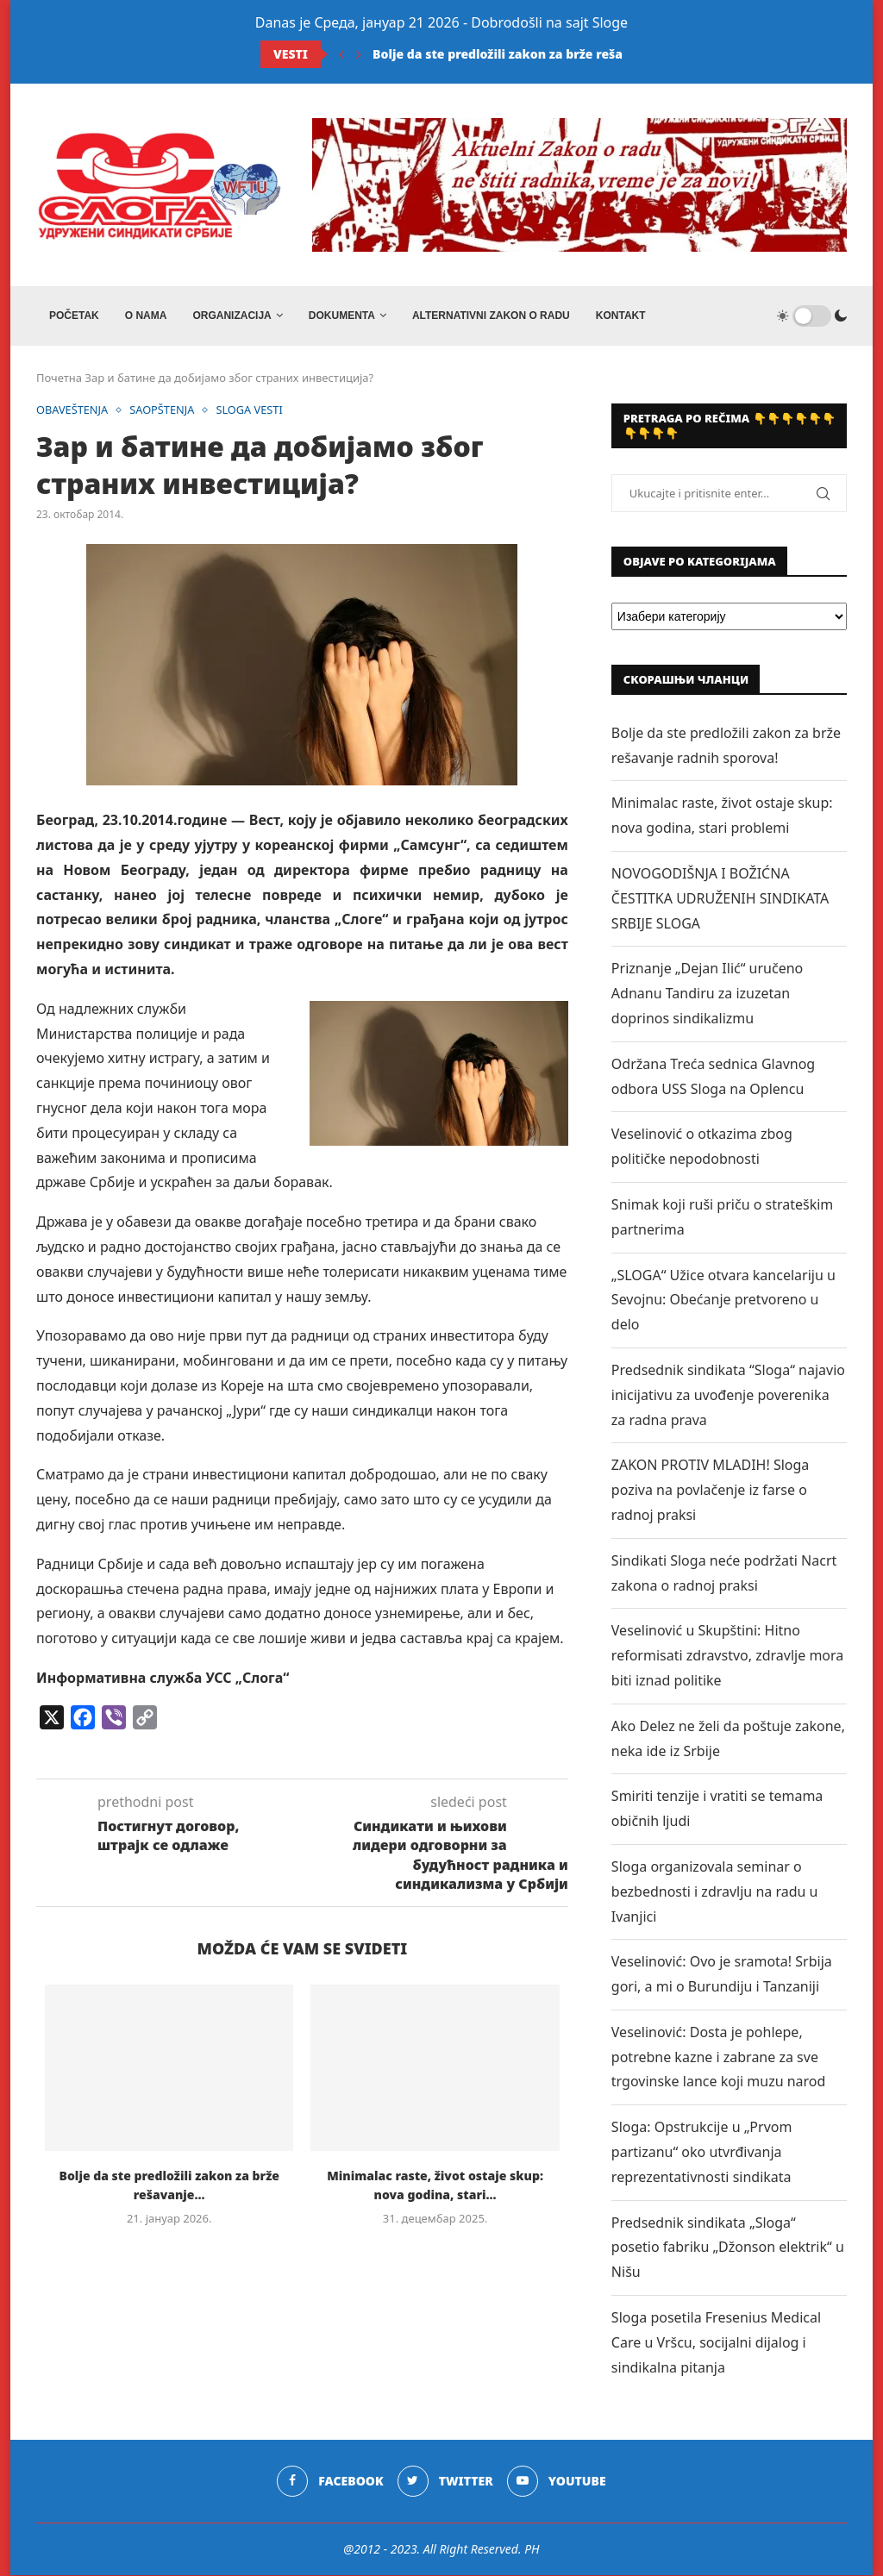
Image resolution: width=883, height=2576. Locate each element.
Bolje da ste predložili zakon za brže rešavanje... (520, 54)
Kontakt (621, 315)
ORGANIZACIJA (231, 315)
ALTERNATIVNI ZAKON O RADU (491, 315)
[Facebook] (330, 2482)
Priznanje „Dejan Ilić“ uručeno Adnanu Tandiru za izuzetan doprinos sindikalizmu (707, 994)
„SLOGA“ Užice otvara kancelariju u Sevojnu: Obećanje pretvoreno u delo (723, 1300)
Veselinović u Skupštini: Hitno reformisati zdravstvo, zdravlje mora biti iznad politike (727, 1656)
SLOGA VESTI (252, 411)
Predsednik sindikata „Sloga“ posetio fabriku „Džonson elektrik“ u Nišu (727, 2248)
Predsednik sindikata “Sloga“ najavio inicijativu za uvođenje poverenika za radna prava (728, 1395)
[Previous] (341, 54)
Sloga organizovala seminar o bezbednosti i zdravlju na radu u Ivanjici (714, 1892)
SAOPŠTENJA (164, 411)
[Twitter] (445, 2482)
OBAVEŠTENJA (73, 411)
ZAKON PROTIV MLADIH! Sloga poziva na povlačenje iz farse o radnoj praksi (710, 1490)
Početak (74, 315)
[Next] (359, 54)
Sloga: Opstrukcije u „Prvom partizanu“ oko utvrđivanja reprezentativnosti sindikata (701, 2152)
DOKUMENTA (342, 315)
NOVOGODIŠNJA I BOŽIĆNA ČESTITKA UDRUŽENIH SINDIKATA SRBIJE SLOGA (720, 899)
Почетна (59, 378)
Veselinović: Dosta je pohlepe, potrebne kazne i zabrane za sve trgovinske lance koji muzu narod (718, 2057)
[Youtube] (556, 2482)
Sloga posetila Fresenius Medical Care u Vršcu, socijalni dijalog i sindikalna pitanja (716, 2343)
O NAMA (146, 315)
